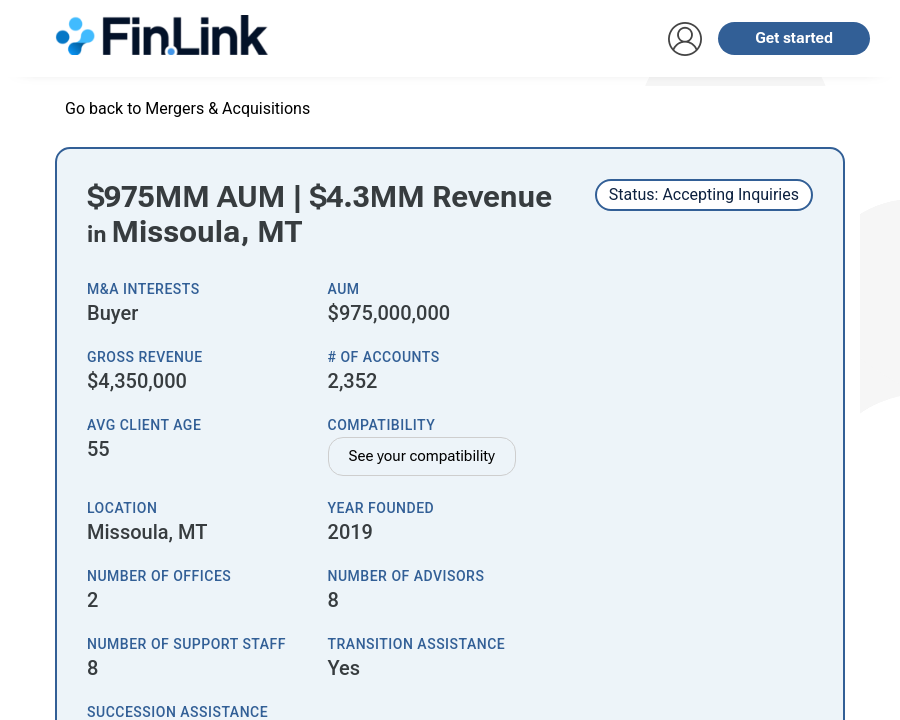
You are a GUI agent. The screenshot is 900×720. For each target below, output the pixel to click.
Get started (794, 38)
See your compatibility (422, 456)
